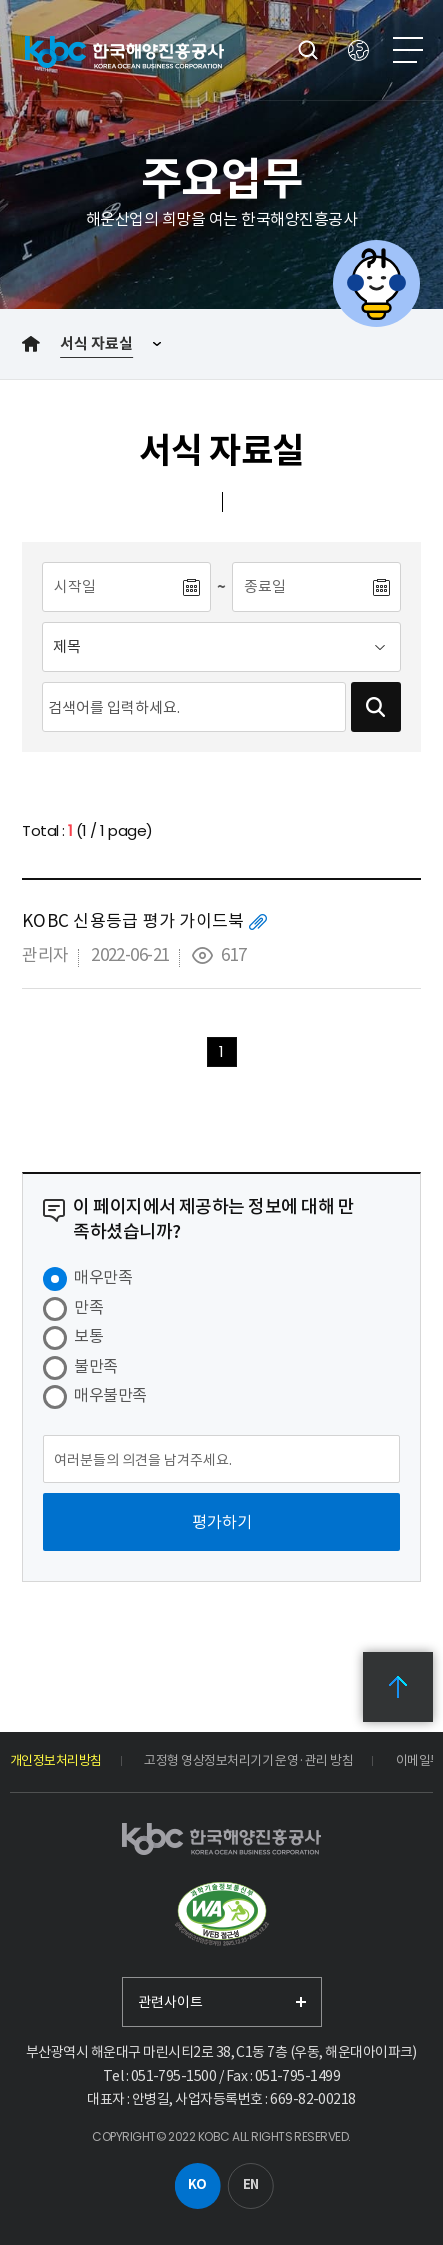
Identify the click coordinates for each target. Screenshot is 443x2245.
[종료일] (301, 587)
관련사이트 (170, 2002)
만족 (88, 1307)
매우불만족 (110, 1395)
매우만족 (103, 1277)
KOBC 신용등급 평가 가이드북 (133, 921)
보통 (88, 1336)
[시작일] (111, 587)
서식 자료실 (96, 343)
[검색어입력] (194, 707)
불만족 (95, 1366)
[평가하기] (221, 1522)
